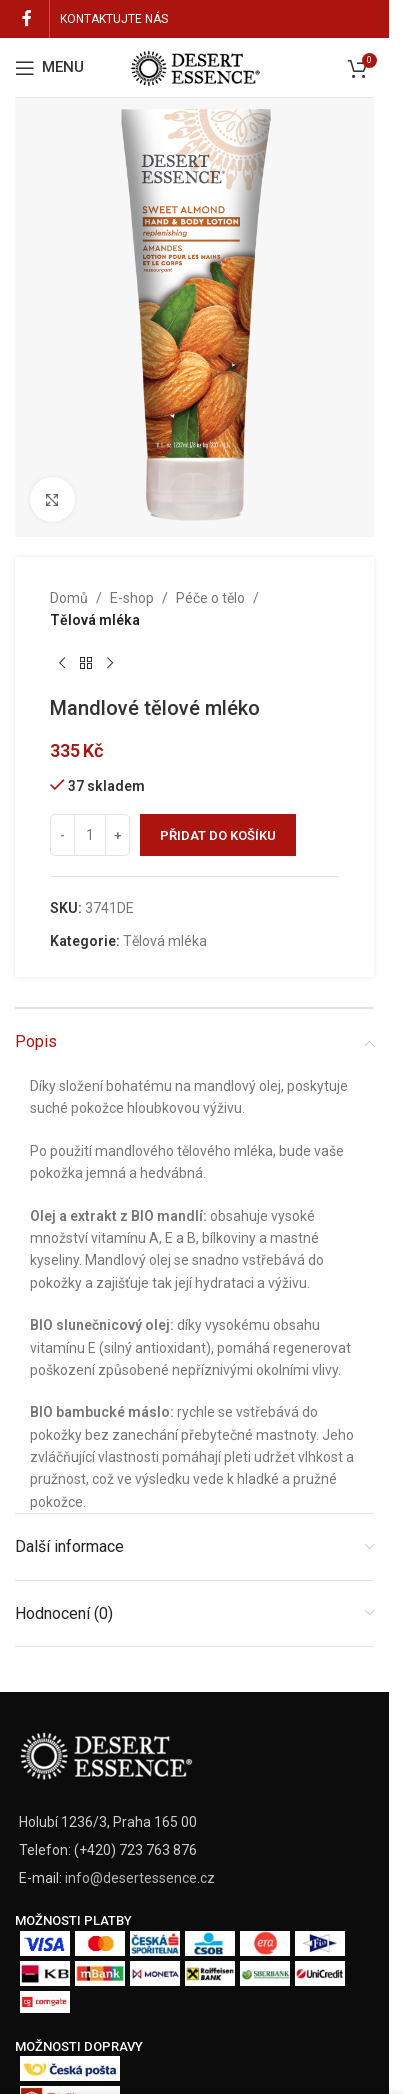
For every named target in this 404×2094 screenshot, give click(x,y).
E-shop (132, 598)
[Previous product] (62, 664)
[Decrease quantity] (62, 836)
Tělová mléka (95, 621)
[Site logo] (195, 66)
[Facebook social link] (27, 18)
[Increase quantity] (117, 836)
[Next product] (110, 664)
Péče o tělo (210, 598)
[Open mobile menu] (49, 68)
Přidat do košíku (218, 835)
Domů (69, 598)
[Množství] (90, 836)
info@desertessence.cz (140, 1878)
